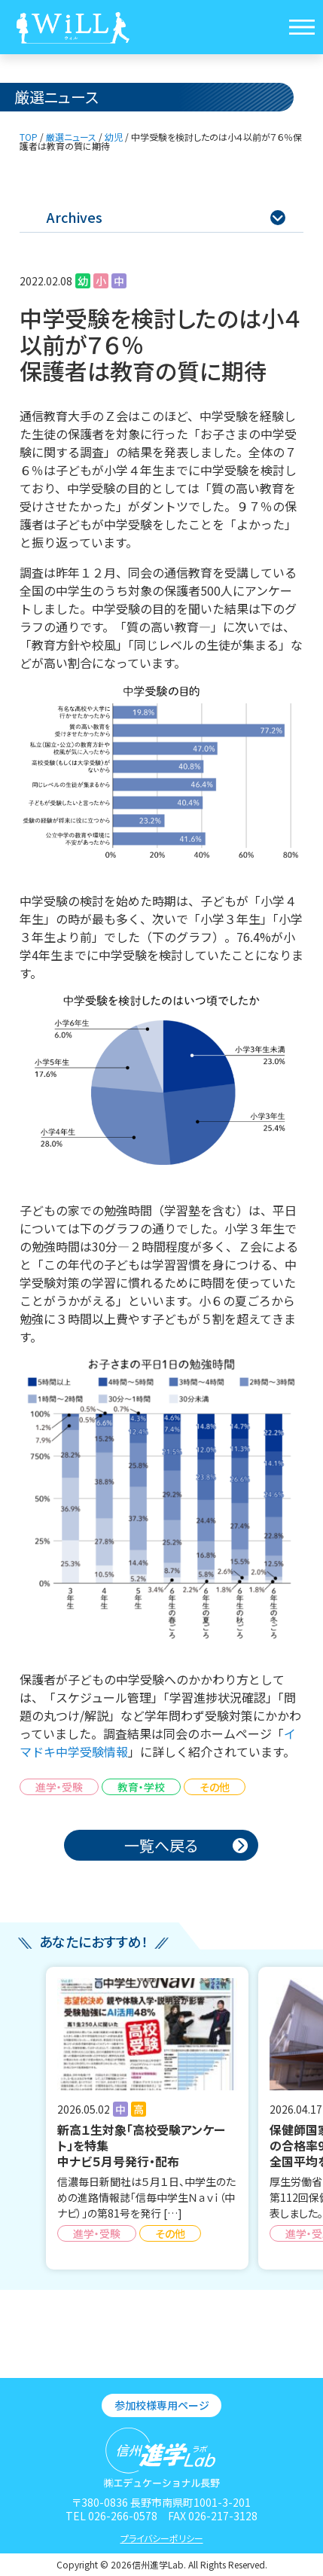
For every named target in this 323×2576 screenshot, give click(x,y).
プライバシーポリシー (161, 2538)
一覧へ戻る (161, 1845)
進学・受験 (59, 1786)
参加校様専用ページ (161, 2405)
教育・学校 (141, 1786)
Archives (166, 217)
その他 (215, 1786)
